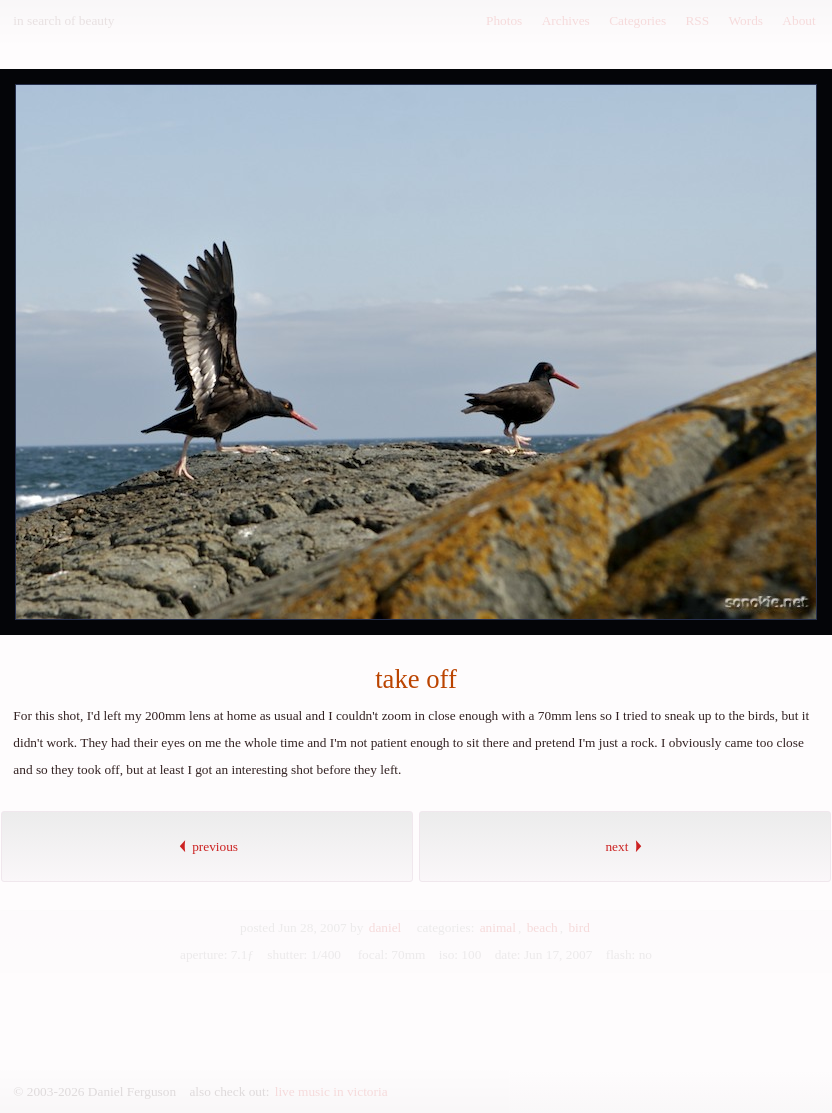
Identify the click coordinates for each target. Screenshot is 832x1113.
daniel (385, 927)
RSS (697, 20)
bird (578, 927)
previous (207, 846)
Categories (637, 20)
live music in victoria (331, 1091)
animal (498, 927)
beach (542, 927)
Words (746, 20)
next (624, 846)
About (798, 20)
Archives (566, 20)
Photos (504, 20)
